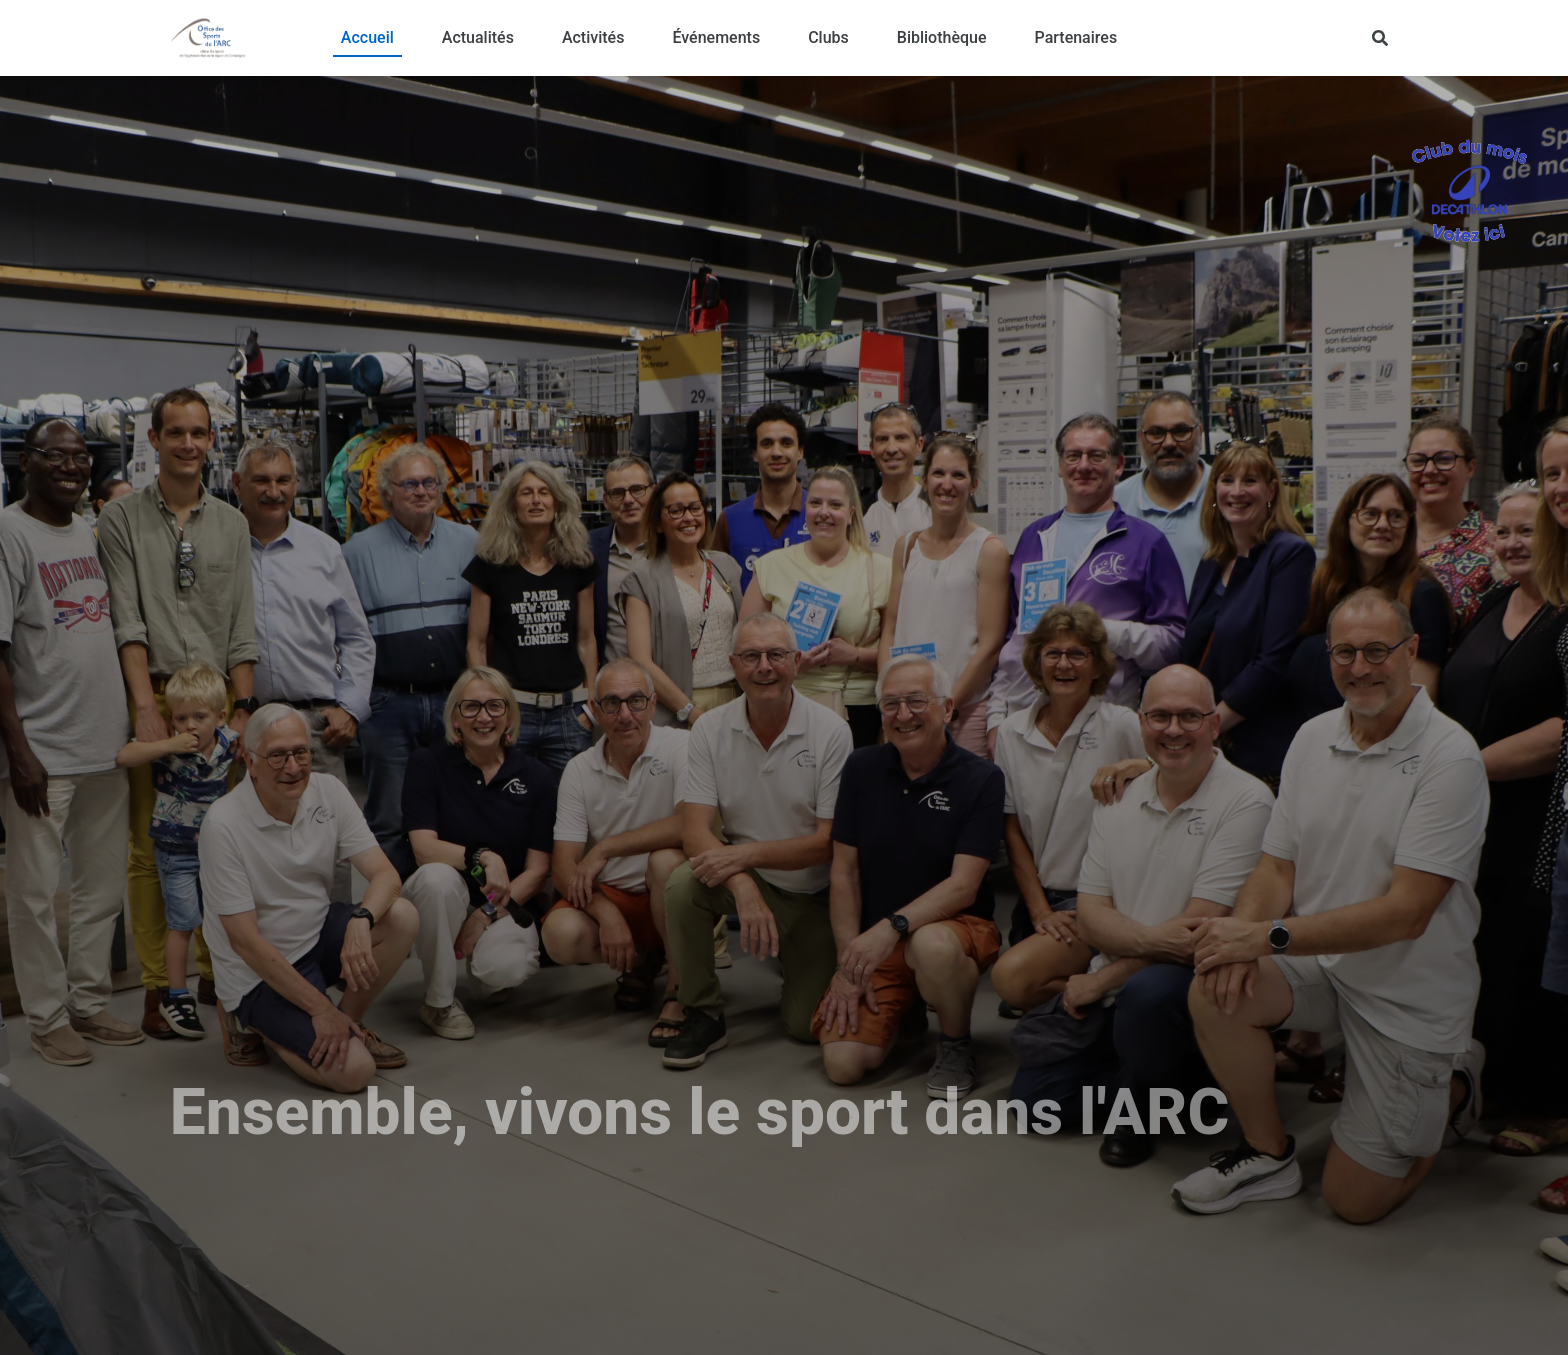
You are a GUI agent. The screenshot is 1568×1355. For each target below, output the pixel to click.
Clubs (828, 37)
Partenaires (1076, 37)
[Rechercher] (1380, 38)
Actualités (478, 37)
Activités (593, 37)
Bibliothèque (942, 37)
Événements (716, 37)
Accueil (367, 37)
